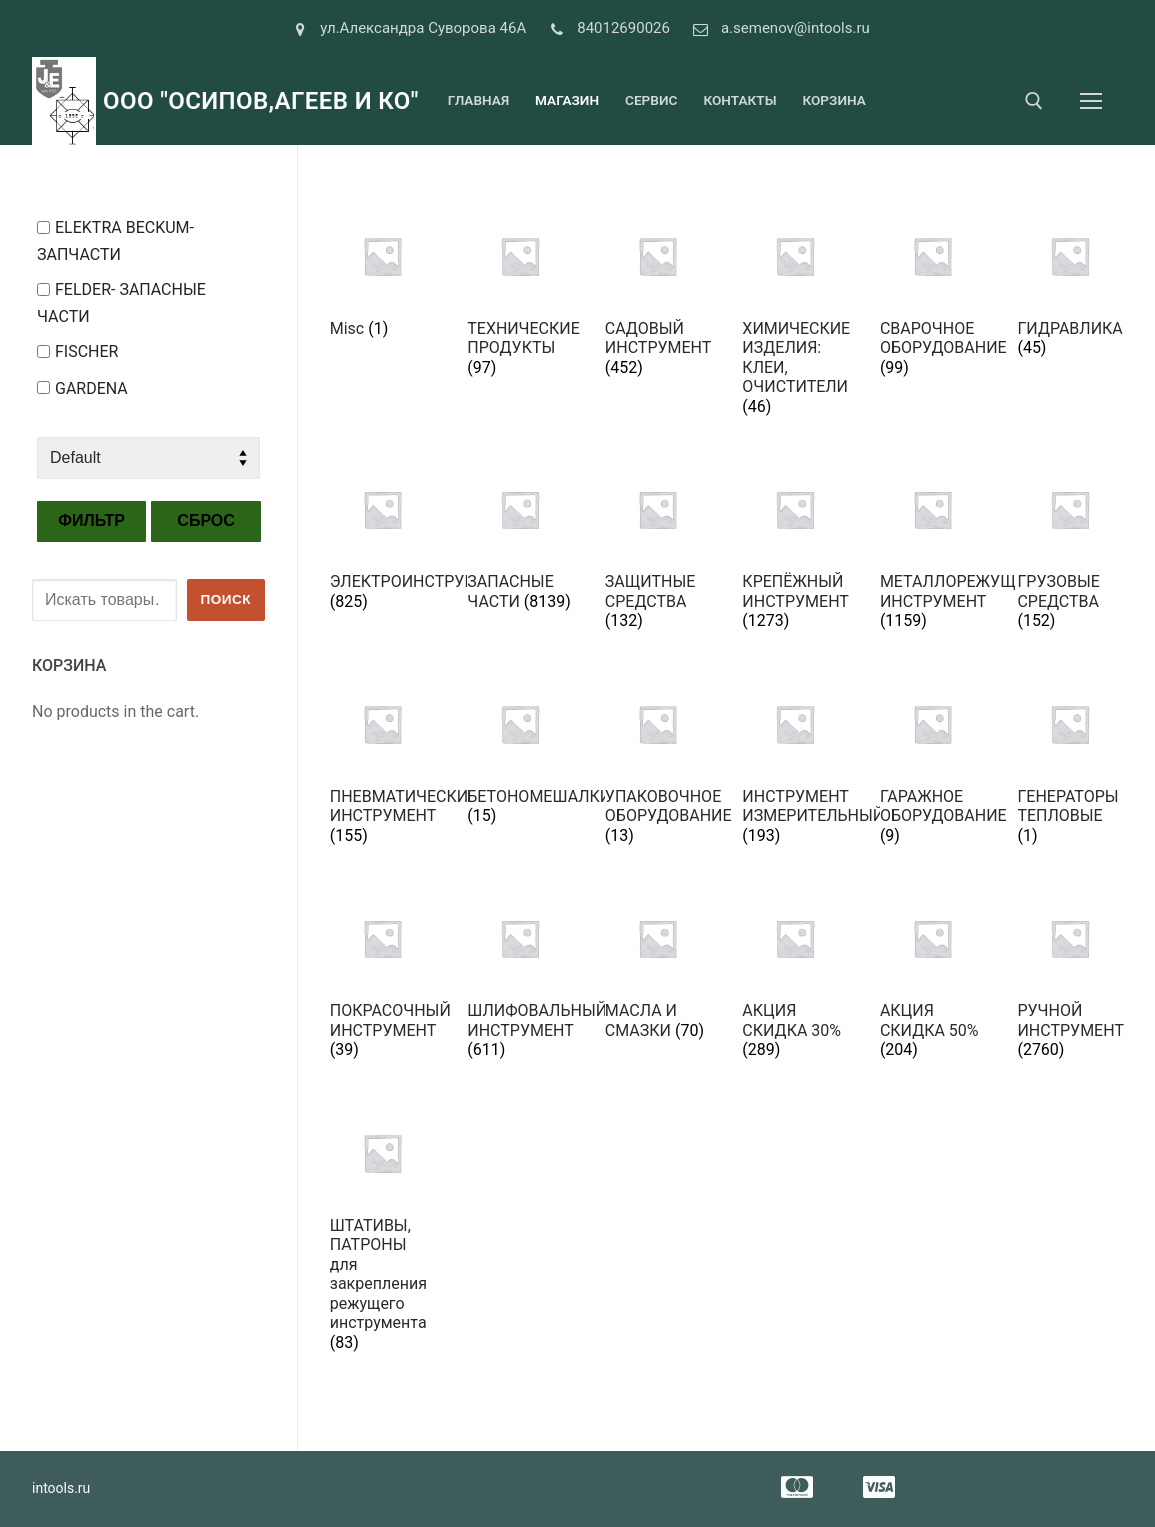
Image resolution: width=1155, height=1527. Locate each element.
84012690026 (606, 29)
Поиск (225, 599)
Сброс (206, 520)
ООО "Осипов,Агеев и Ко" (261, 101)
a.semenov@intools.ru (778, 29)
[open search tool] (1034, 101)
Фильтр (91, 520)
